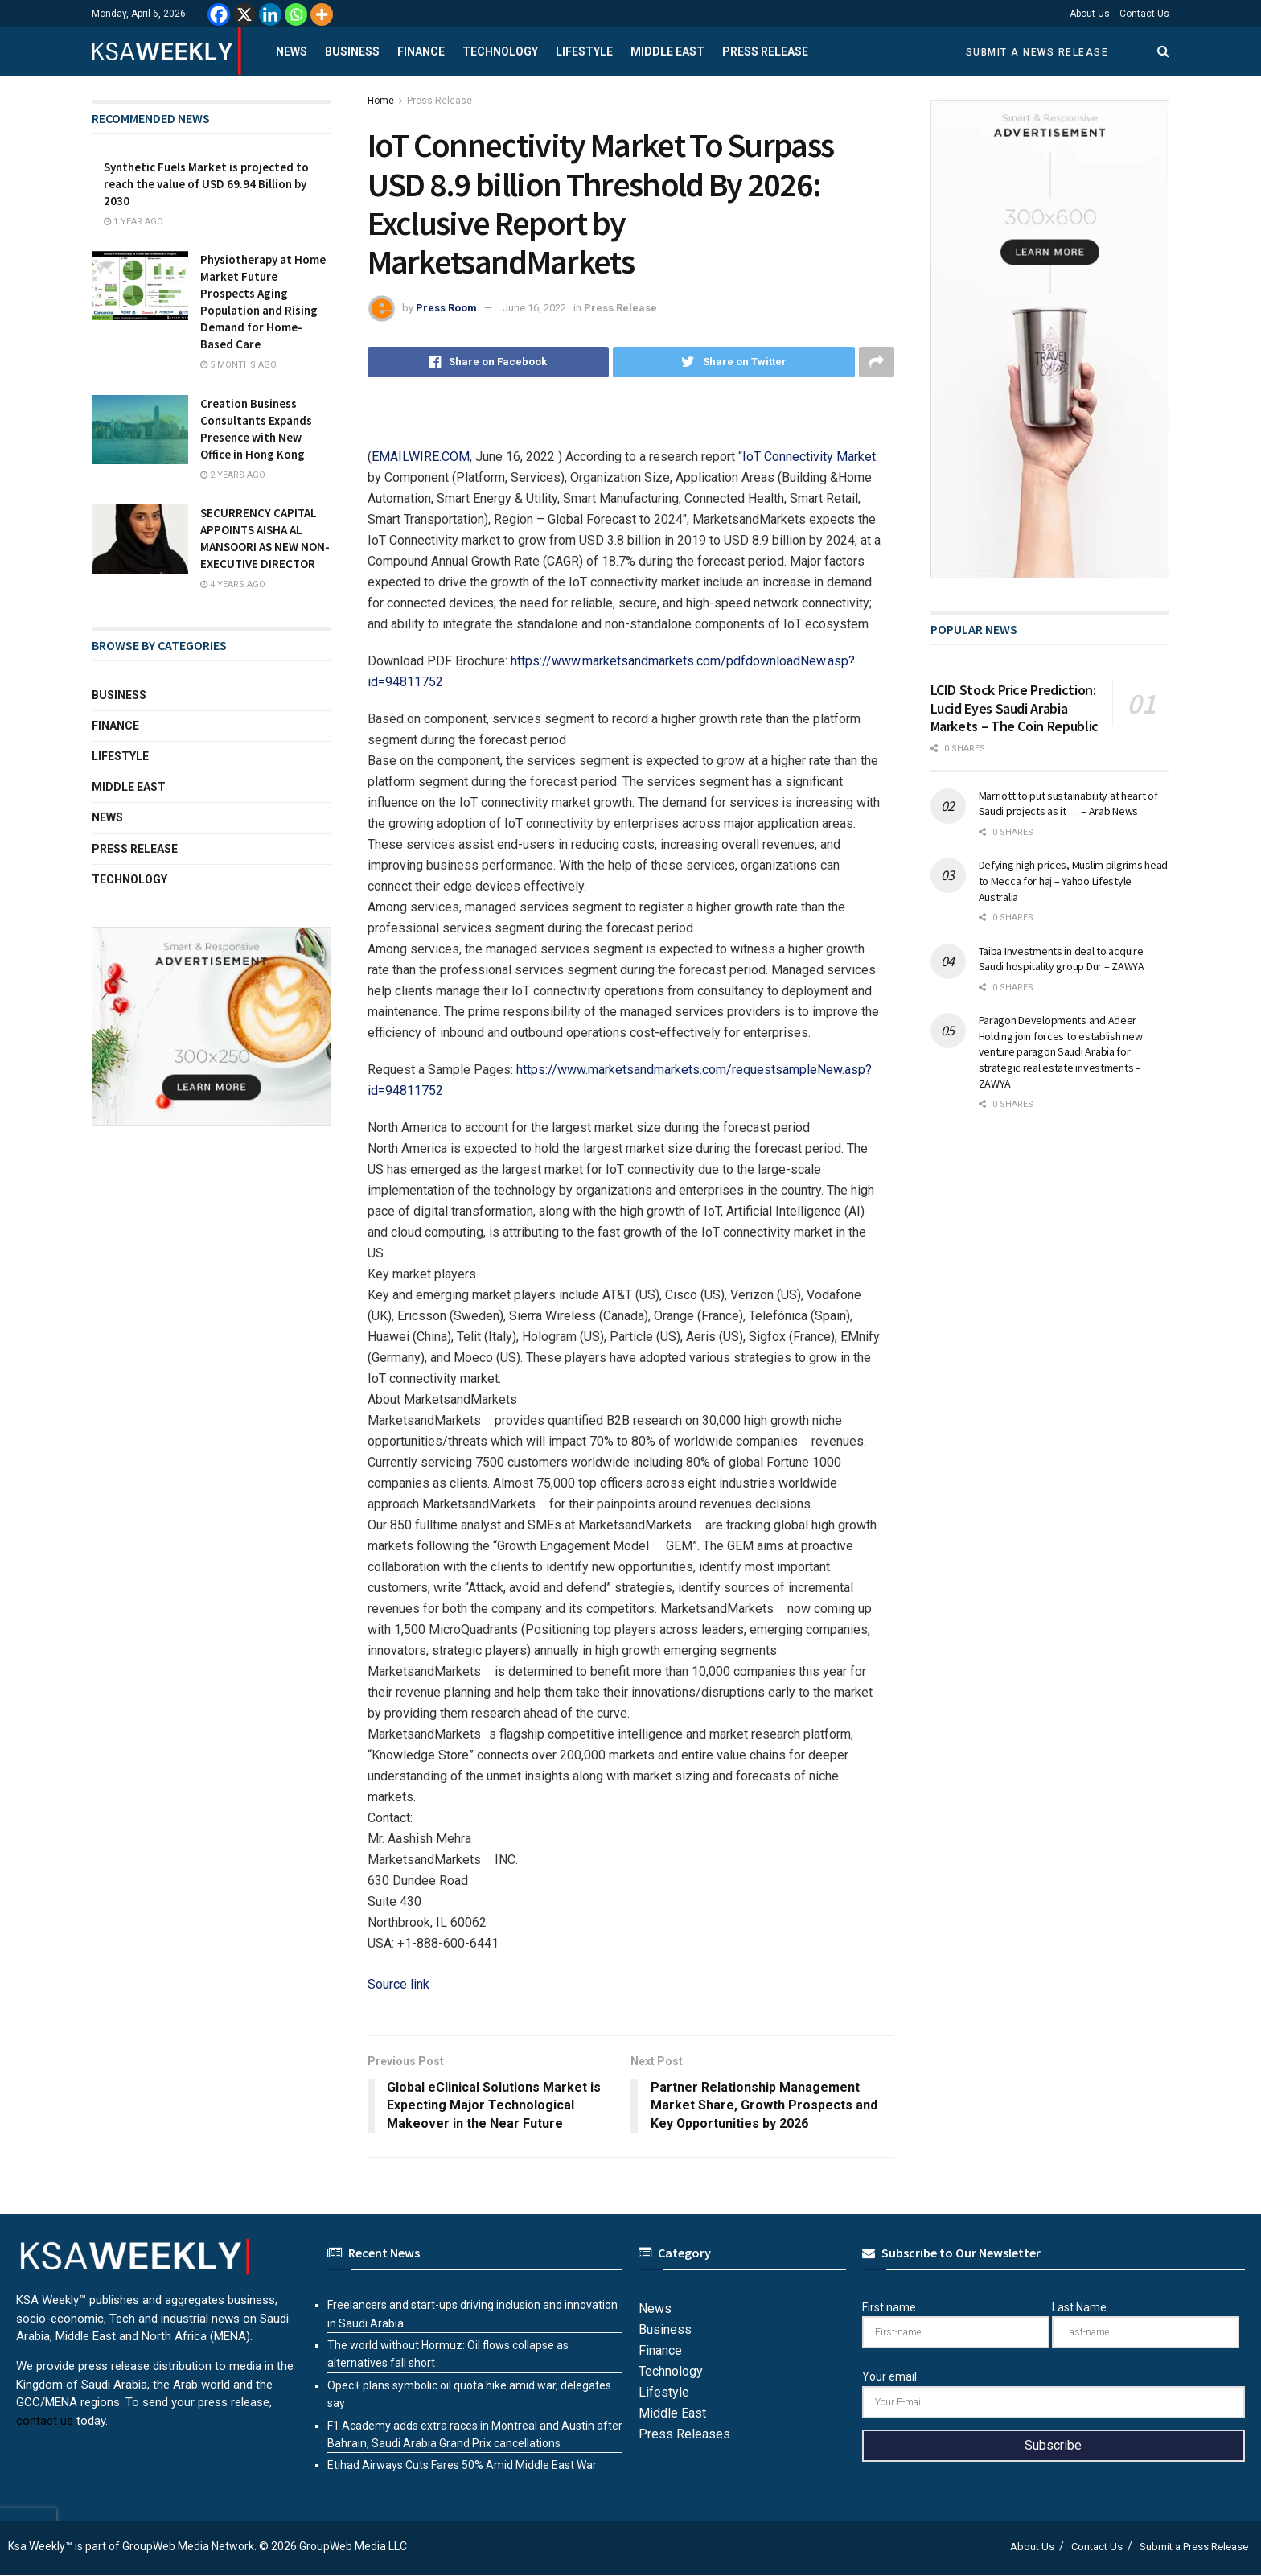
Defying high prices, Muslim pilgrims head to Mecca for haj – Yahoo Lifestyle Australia (1074, 880)
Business (352, 51)
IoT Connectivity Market (809, 456)
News (291, 51)
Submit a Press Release (1194, 2547)
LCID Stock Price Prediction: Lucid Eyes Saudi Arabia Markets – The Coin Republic (1014, 708)
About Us (1090, 13)
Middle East (667, 51)
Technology (500, 51)
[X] (244, 14)
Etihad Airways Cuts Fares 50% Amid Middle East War (462, 2465)
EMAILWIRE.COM (421, 456)
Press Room (446, 308)
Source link (398, 1984)
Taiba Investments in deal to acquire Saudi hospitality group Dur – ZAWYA (1061, 959)
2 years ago (232, 475)
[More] (321, 14)
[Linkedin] (270, 14)
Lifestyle (584, 51)
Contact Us (1144, 13)
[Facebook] (218, 14)
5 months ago (238, 365)
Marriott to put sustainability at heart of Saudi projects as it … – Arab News (1068, 803)
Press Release (765, 51)
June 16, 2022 (534, 308)
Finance (421, 51)
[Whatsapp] (296, 14)
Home (381, 100)
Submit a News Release (1037, 52)
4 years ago (232, 584)
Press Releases (684, 2434)
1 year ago (133, 221)
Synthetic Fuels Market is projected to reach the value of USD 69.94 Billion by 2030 (206, 183)
